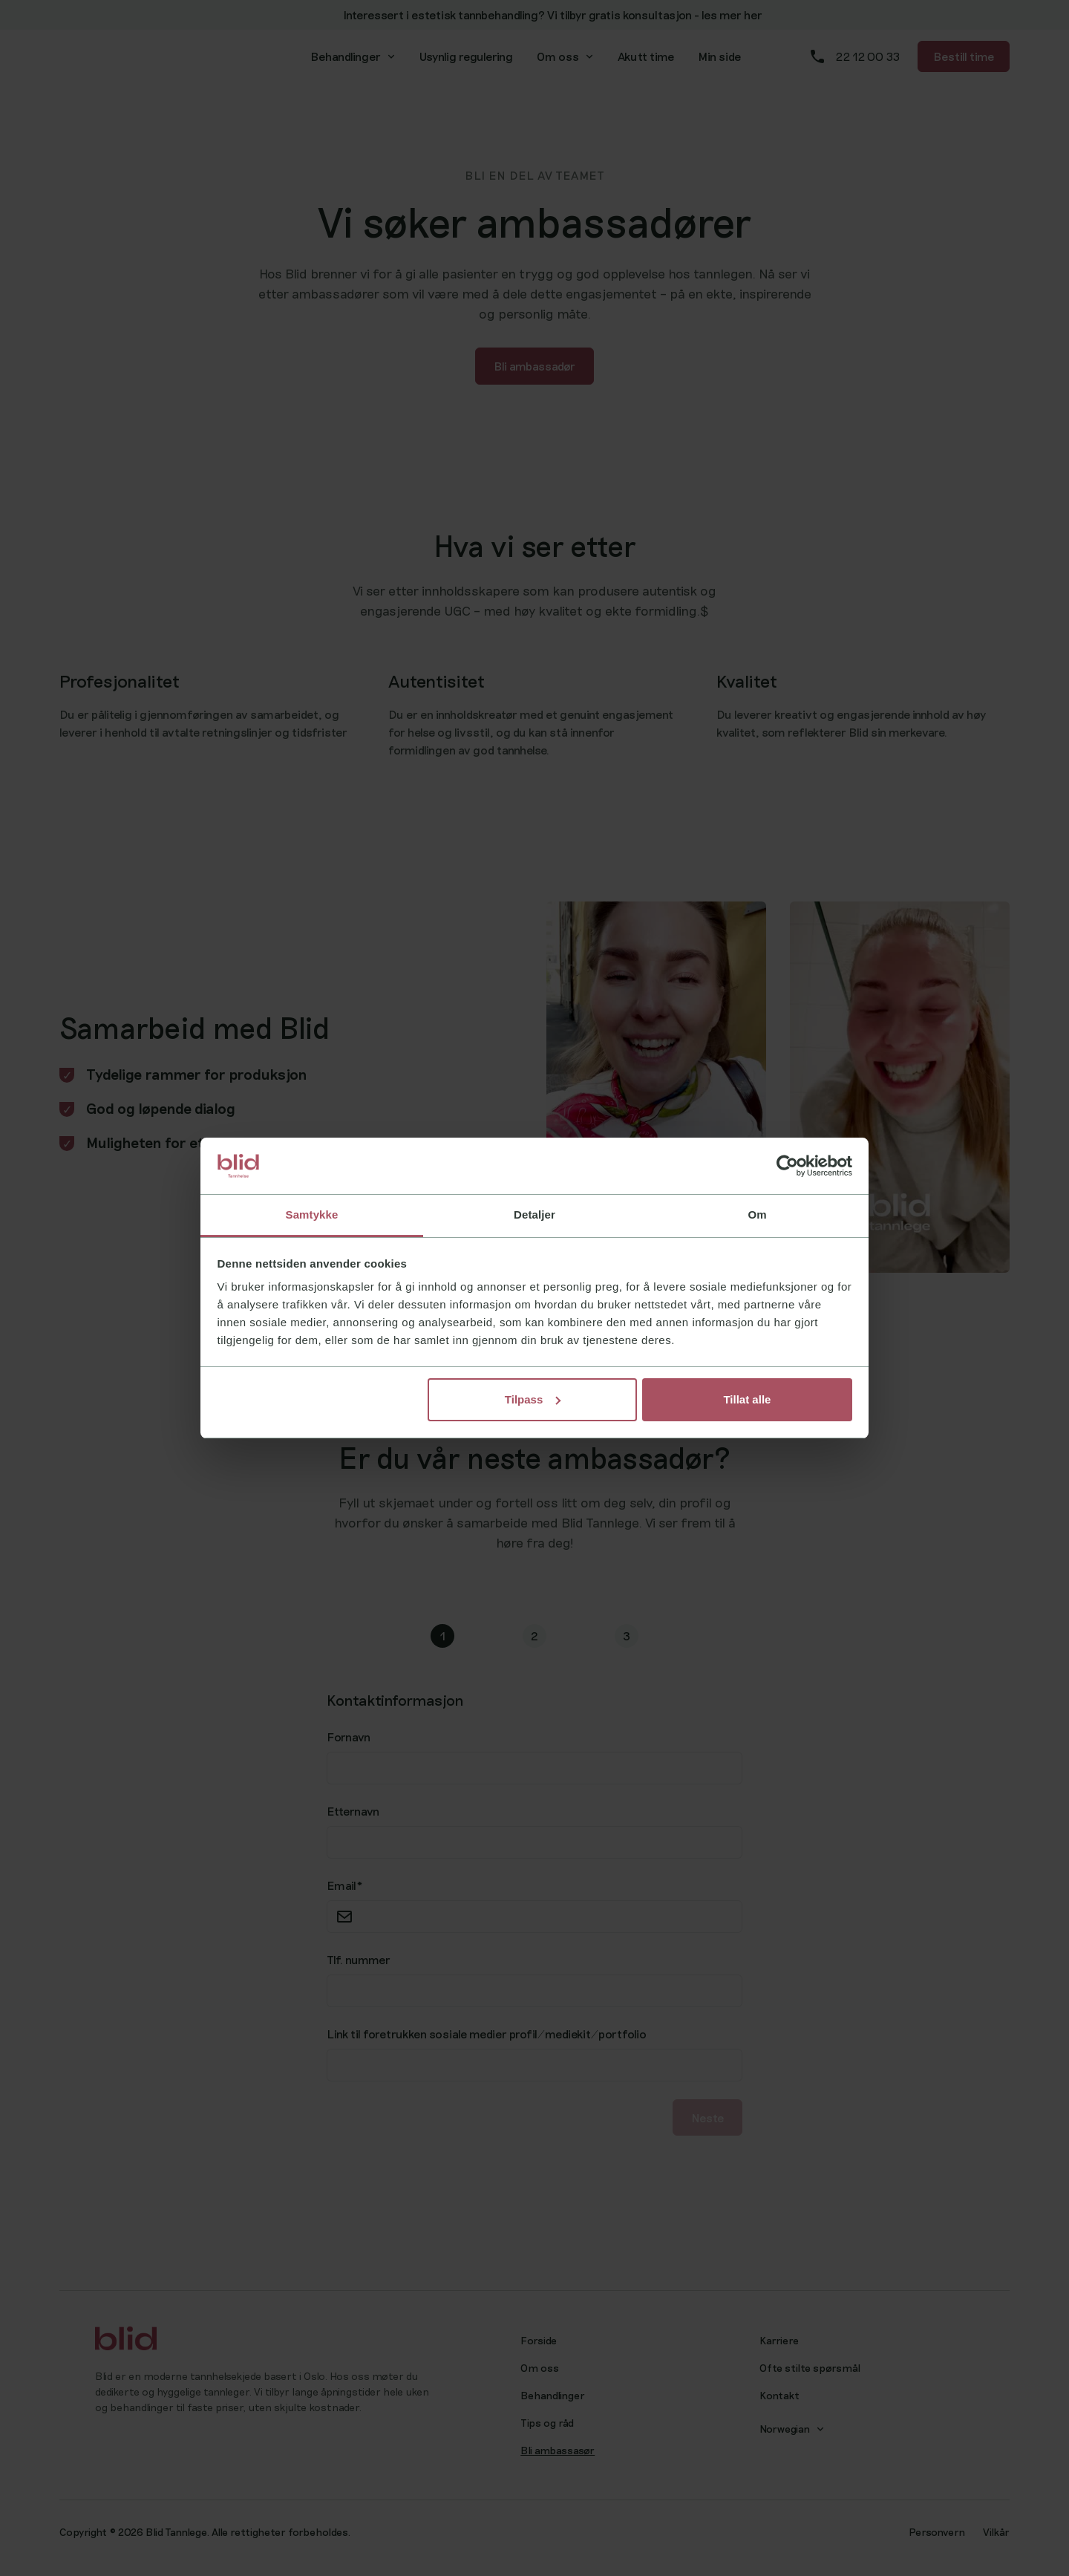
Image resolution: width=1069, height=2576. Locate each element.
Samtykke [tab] (312, 1214)
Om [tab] (757, 1214)
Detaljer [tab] (534, 1214)
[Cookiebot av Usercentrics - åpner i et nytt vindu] (787, 1166)
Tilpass (532, 1399)
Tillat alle (747, 1399)
